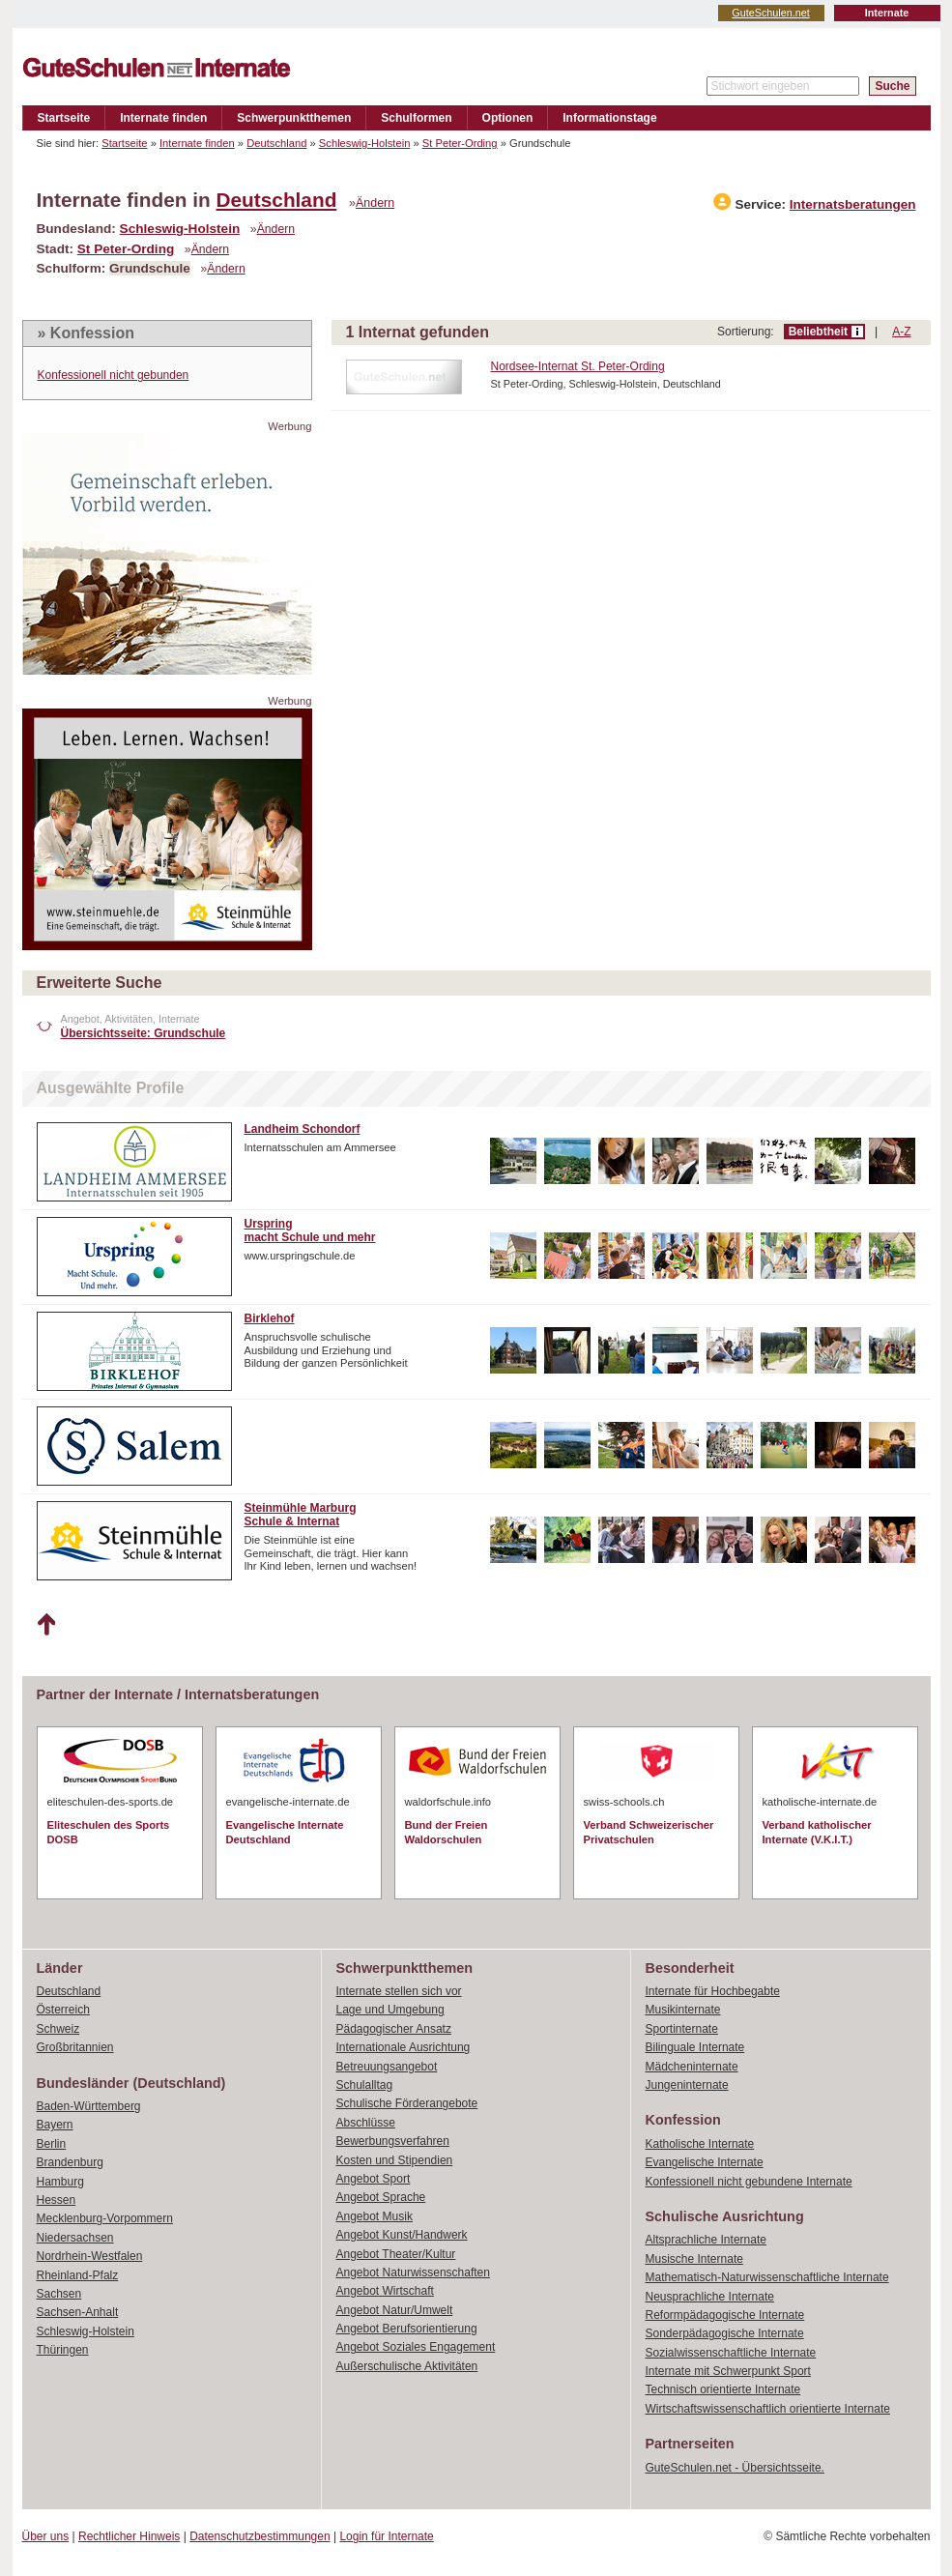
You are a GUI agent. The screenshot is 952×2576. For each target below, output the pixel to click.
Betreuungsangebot (387, 2066)
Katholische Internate (700, 2144)
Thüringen (63, 2350)
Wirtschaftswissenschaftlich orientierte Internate (768, 2409)
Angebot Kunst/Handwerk (402, 2235)
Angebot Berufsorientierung (406, 2328)
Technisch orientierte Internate (723, 2389)
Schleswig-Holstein (365, 143)
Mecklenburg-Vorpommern (105, 2218)
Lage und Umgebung (390, 2009)
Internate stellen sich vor (399, 1991)
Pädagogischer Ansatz (393, 2029)
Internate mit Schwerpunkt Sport (728, 2371)
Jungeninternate (687, 2085)
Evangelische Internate (705, 2162)
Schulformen (416, 118)
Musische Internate (694, 2259)
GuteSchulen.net (770, 12)
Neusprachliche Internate (710, 2296)
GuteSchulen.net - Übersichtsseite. (735, 2468)
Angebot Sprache (381, 2197)
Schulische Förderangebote (407, 2103)
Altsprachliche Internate (706, 2239)
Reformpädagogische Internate (725, 2315)
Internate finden (163, 118)
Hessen (56, 2200)
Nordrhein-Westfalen (90, 2256)
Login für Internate (386, 2536)
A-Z (901, 331)
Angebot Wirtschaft (385, 2291)
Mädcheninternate (692, 2066)
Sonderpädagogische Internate (725, 2333)
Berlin (52, 2144)
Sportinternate (682, 2029)
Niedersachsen (75, 2237)
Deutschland (276, 143)
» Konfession (86, 333)
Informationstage (609, 118)
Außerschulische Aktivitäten (407, 2366)
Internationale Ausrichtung (403, 2047)
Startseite (64, 118)
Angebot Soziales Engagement (416, 2347)
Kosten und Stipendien (394, 2160)
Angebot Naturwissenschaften (413, 2272)
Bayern (55, 2124)
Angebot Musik (374, 2216)
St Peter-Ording (460, 143)
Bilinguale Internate (695, 2047)
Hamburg (60, 2181)
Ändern (375, 203)
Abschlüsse (365, 2122)
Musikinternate (683, 2009)
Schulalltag (364, 2085)
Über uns (46, 2536)
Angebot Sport (373, 2178)
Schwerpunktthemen (294, 118)
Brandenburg (70, 2162)
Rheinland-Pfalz (78, 2275)
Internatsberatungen (853, 204)
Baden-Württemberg (89, 2106)
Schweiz (58, 2029)
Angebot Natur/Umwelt (394, 2310)
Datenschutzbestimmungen (259, 2536)
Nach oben (46, 1624)
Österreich (63, 2009)
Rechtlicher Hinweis (129, 2536)
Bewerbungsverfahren (392, 2141)
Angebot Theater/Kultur (396, 2254)
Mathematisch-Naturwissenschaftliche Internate (767, 2277)
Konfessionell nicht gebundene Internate (749, 2181)
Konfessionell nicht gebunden (113, 375)
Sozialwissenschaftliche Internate (731, 2352)
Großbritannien (75, 2047)
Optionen (508, 118)
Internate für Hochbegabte (713, 1991)
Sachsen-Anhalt (78, 2312)
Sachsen (59, 2294)
